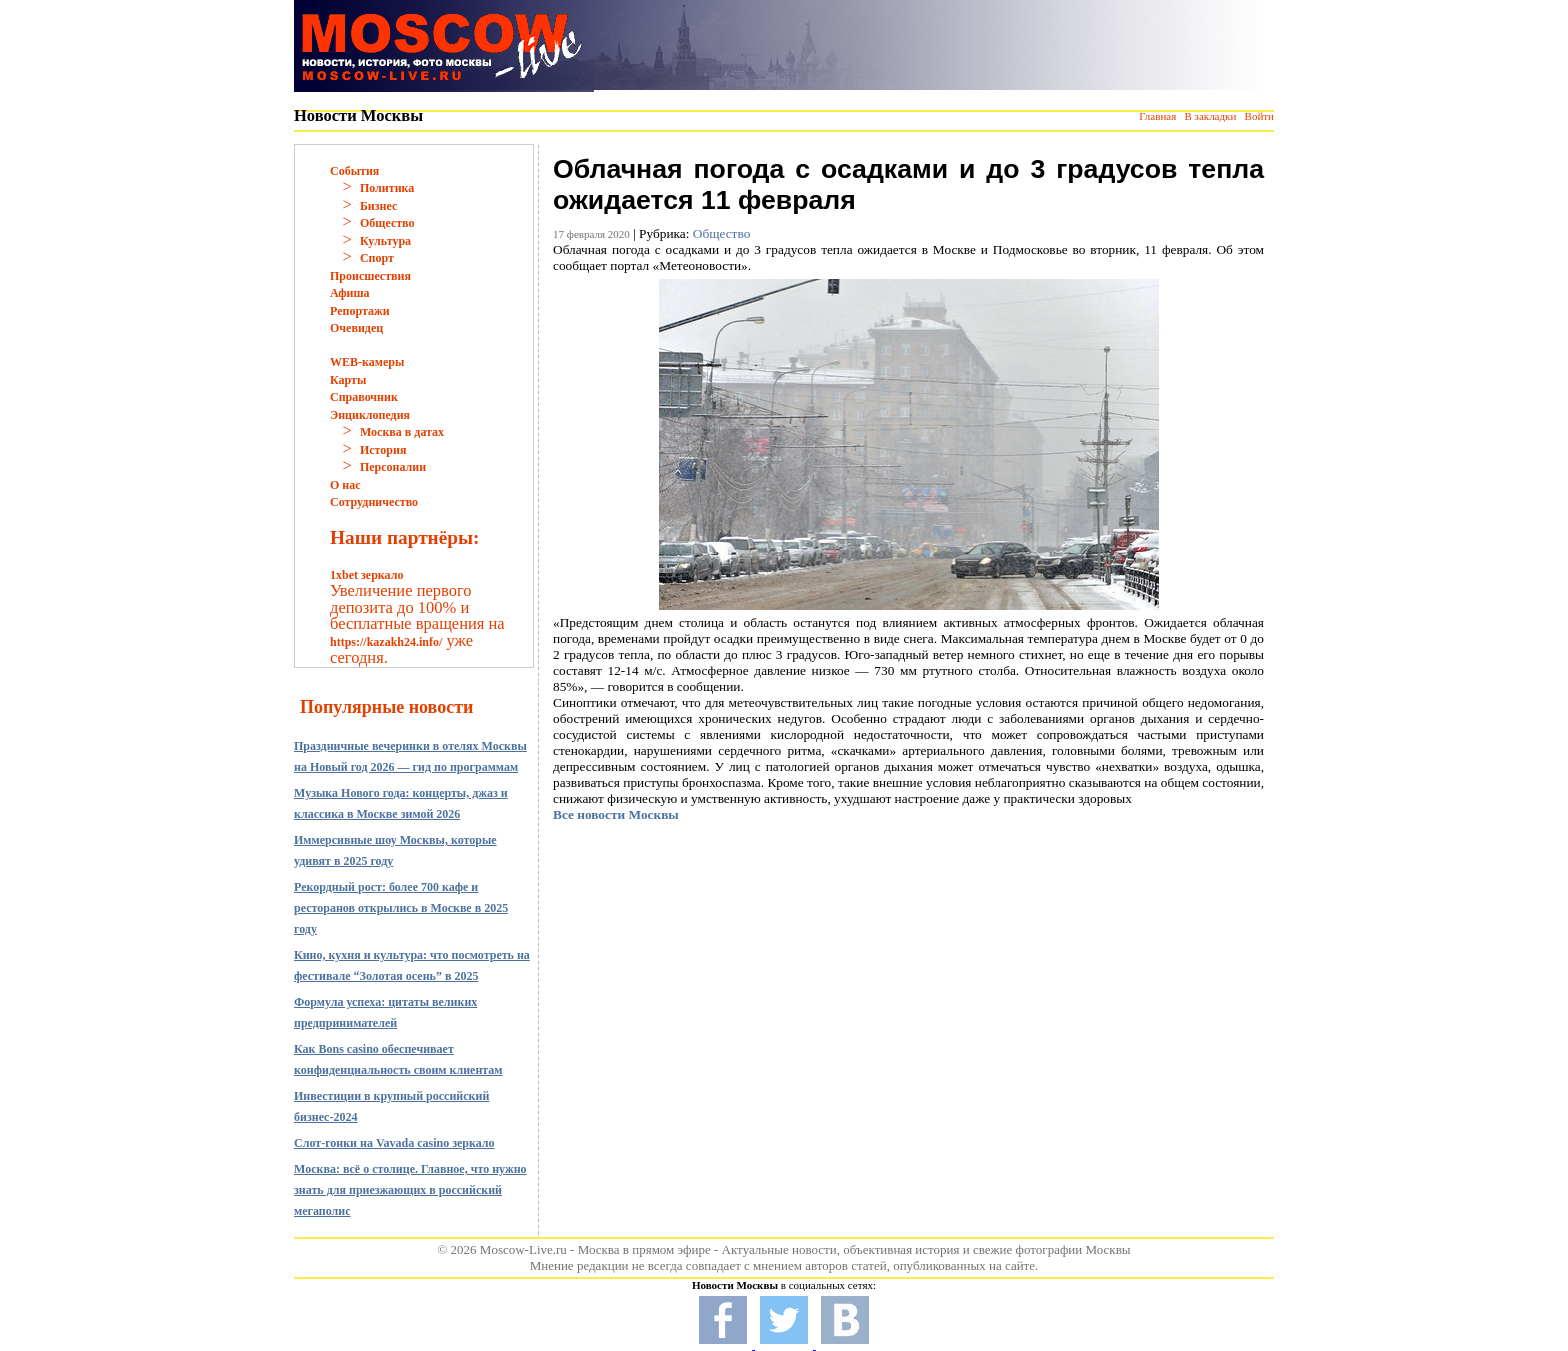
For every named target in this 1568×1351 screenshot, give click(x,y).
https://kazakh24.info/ (386, 642)
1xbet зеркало (366, 575)
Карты (348, 380)
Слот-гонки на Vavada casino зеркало (394, 1143)
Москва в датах (402, 432)
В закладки (1210, 116)
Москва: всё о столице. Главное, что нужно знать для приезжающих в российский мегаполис (410, 1190)
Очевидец (356, 328)
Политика (387, 188)
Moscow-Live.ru (523, 1249)
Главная (1157, 116)
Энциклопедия (370, 415)
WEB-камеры (367, 362)
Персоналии (393, 467)
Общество (387, 223)
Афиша (350, 293)
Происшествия (370, 276)
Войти (1259, 116)
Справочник (364, 397)
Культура (385, 241)
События (354, 171)
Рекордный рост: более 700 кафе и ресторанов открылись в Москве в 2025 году (401, 908)
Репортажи (360, 311)
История (383, 450)
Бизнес (378, 206)
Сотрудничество (374, 502)
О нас (345, 485)
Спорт (377, 258)
